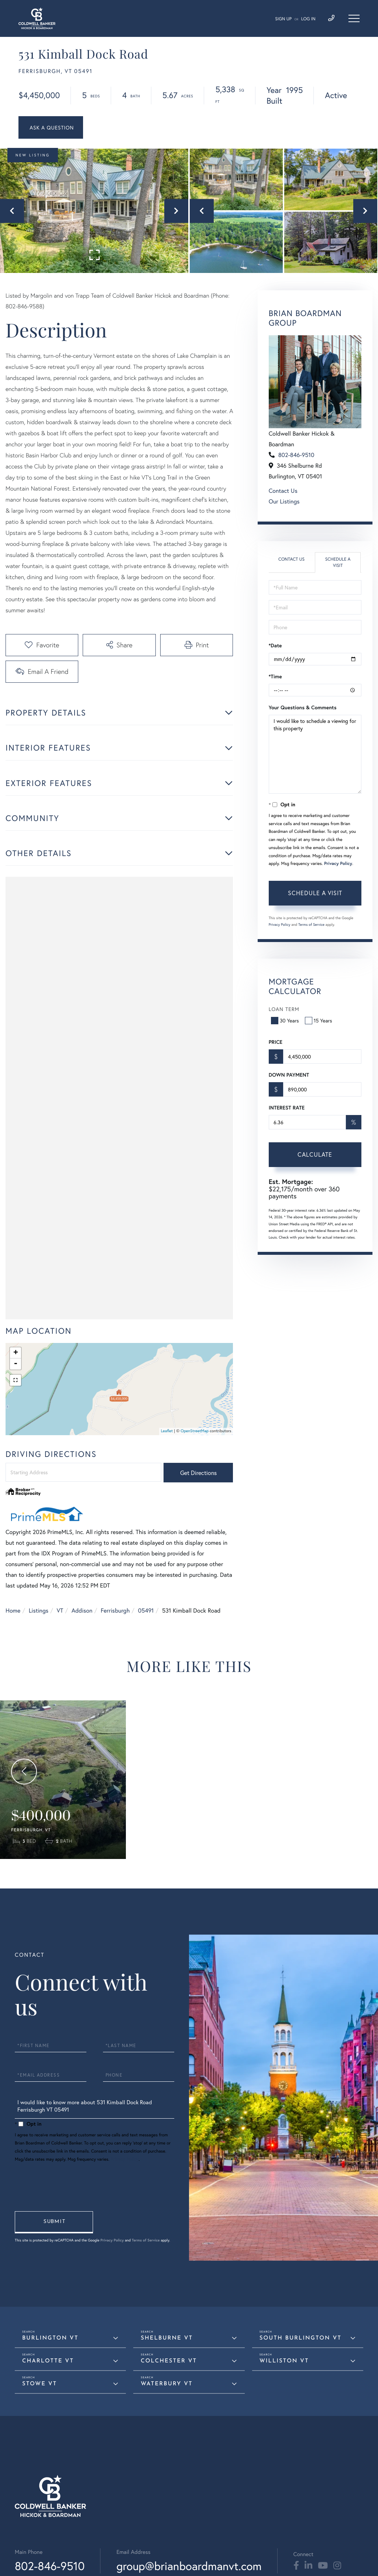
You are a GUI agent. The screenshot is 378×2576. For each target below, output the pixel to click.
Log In (308, 19)
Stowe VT (39, 2384)
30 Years (285, 1020)
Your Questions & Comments (303, 707)
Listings (38, 1610)
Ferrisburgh (115, 1610)
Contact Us (283, 491)
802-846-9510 (296, 455)
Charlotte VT (48, 2361)
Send (54, 2222)
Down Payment (289, 1074)
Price (275, 1042)
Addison (82, 1610)
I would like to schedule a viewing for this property (315, 754)
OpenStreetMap (195, 1431)
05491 (146, 1610)
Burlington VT (50, 2338)
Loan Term (284, 1008)
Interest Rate (287, 1107)
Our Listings (284, 501)
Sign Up (283, 19)
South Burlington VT (300, 2338)
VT (60, 1610)
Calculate (315, 1154)
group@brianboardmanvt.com (188, 2565)
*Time (275, 676)
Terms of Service (311, 924)
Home (13, 1610)
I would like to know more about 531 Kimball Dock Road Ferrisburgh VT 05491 (94, 2108)
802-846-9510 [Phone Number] (50, 2565)
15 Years (319, 1020)
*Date (275, 645)
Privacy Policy (338, 863)
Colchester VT (169, 2361)
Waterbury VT (166, 2384)
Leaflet (167, 1431)
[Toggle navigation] (354, 18)
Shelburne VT (167, 2338)
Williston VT (284, 2361)
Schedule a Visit (338, 562)
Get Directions (198, 1472)
